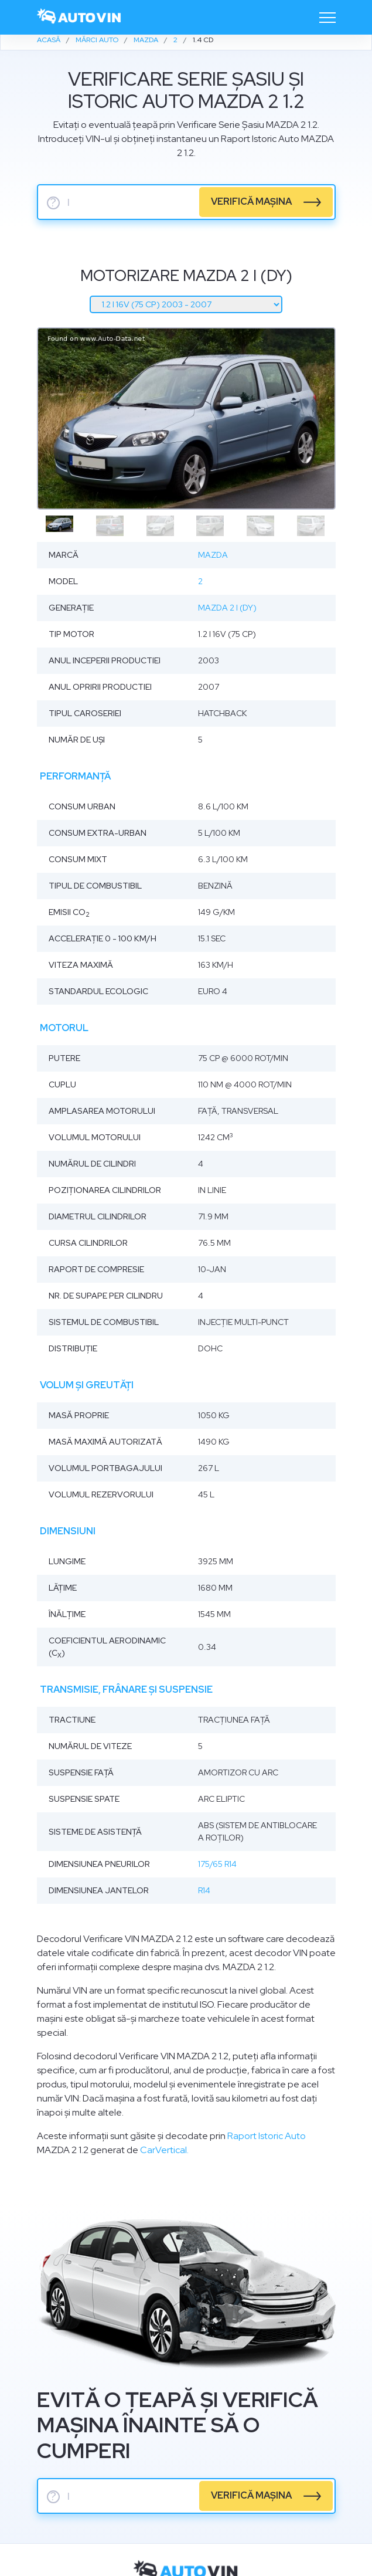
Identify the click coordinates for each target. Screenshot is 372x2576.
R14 (204, 1890)
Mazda (213, 555)
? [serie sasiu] (53, 202)
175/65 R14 (217, 1864)
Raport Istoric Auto (266, 2136)
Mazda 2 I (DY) (227, 607)
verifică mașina (251, 201)
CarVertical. (164, 2150)
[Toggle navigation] (327, 17)
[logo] (79, 17)
